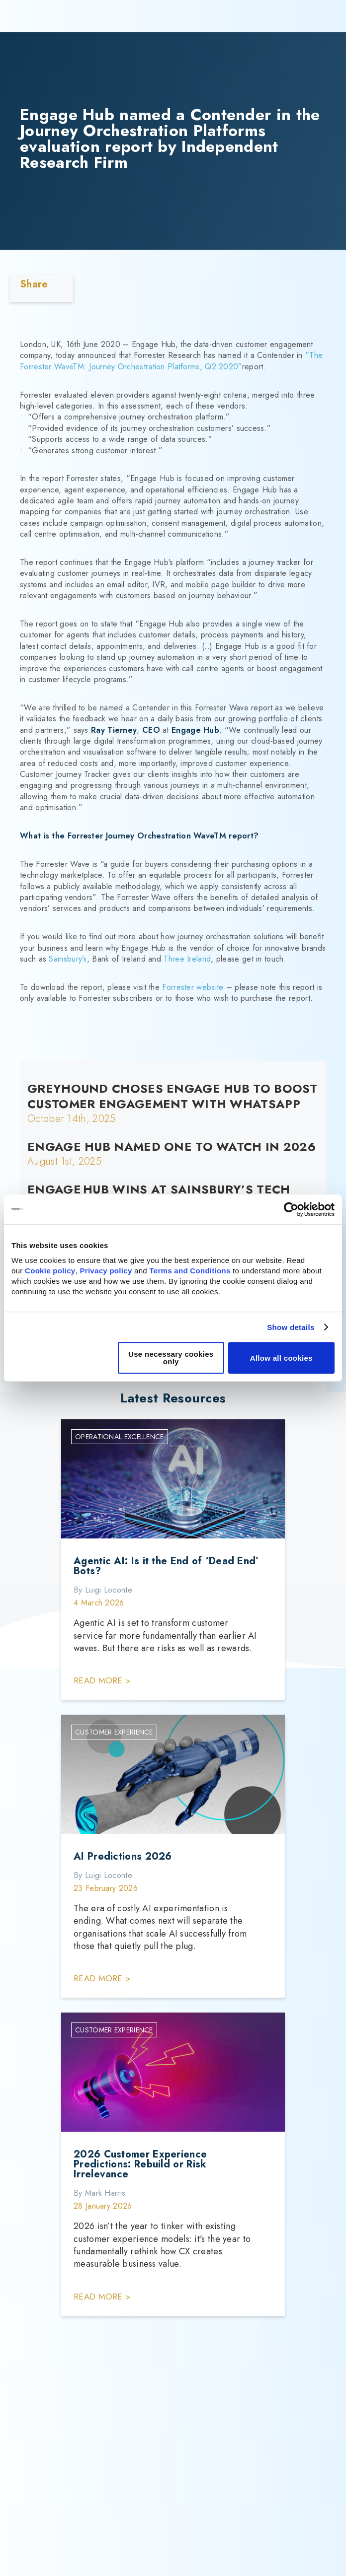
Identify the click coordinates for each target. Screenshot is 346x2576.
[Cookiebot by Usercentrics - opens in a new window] (291, 1209)
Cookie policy (50, 1270)
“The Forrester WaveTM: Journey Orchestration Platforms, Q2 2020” (171, 360)
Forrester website (192, 987)
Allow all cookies (281, 1358)
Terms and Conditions (189, 1270)
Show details (290, 1327)
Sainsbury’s (67, 959)
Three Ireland (187, 959)
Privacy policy (106, 1270)
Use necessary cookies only (170, 1358)
